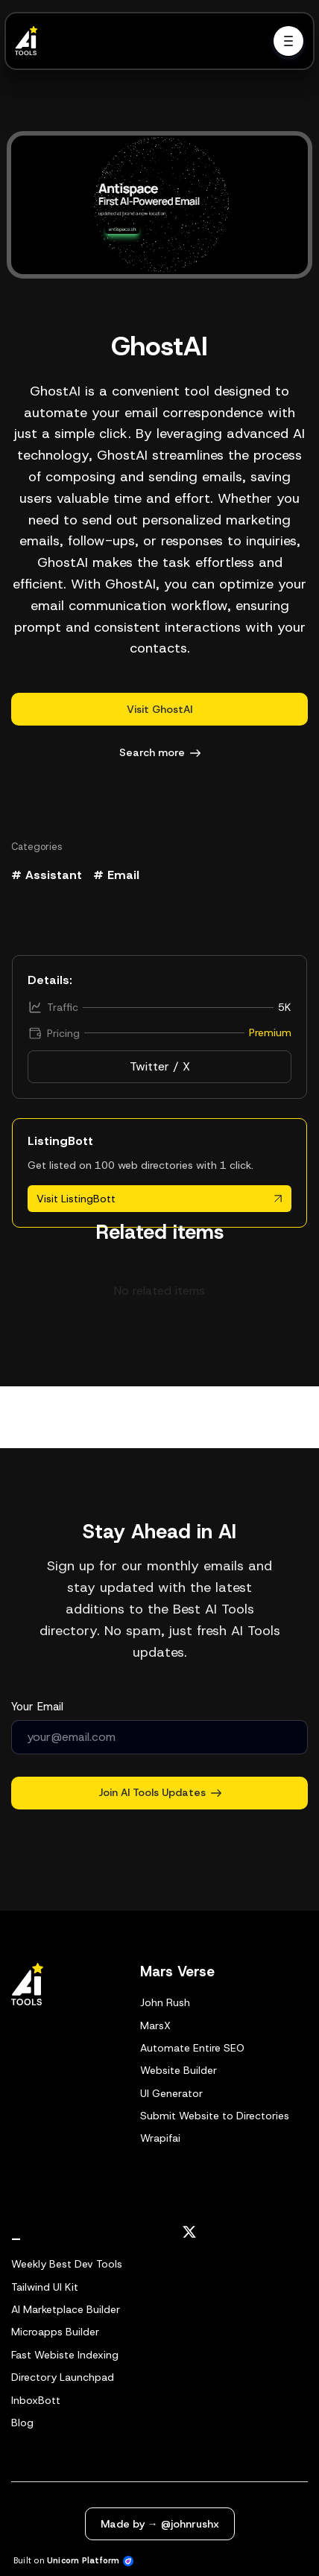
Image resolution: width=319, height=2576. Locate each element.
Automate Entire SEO (192, 2048)
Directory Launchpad (62, 2377)
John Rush (165, 2002)
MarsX (155, 2025)
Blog (22, 2422)
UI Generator (171, 2093)
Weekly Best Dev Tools (66, 2264)
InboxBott (35, 2400)
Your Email (37, 1706)
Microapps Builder (55, 2331)
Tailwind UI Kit (44, 2287)
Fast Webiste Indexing (65, 2354)
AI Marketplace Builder (65, 2309)
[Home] (30, 41)
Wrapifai (160, 2138)
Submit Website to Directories (214, 2115)
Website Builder (178, 2070)
